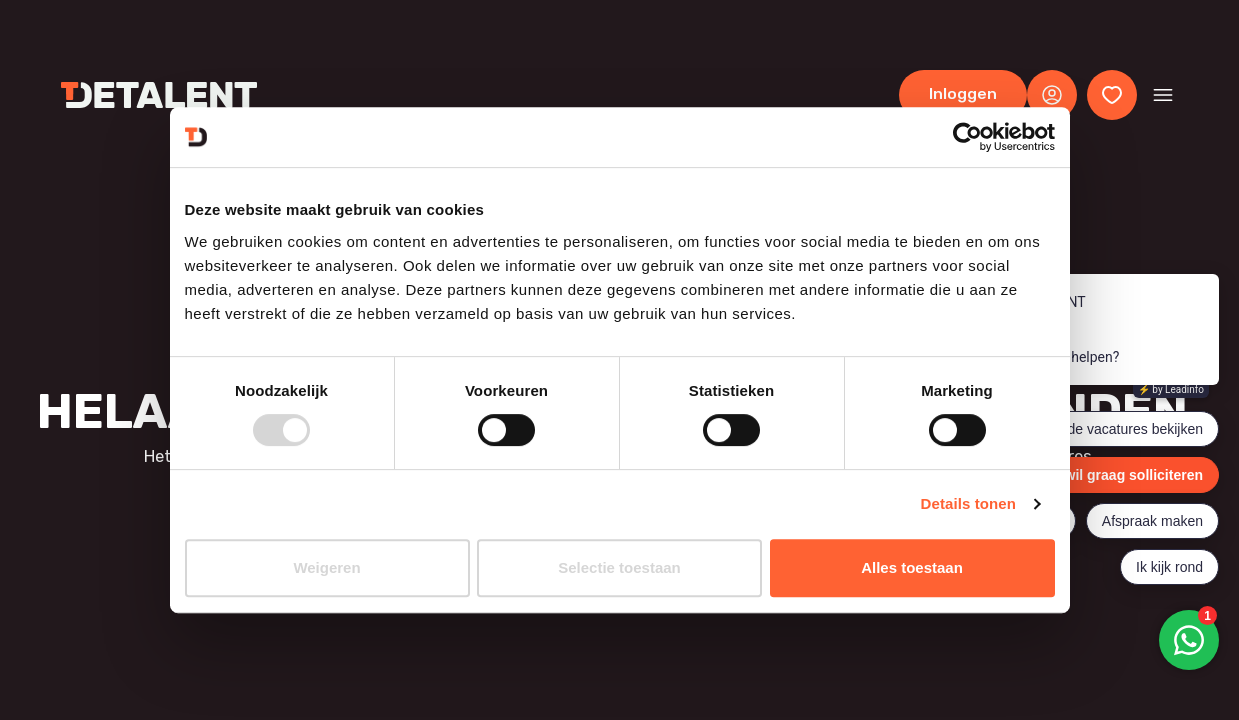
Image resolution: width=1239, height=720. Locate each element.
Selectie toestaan (619, 567)
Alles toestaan (912, 567)
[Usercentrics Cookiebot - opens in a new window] (967, 137)
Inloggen (963, 94)
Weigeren (326, 567)
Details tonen (968, 503)
